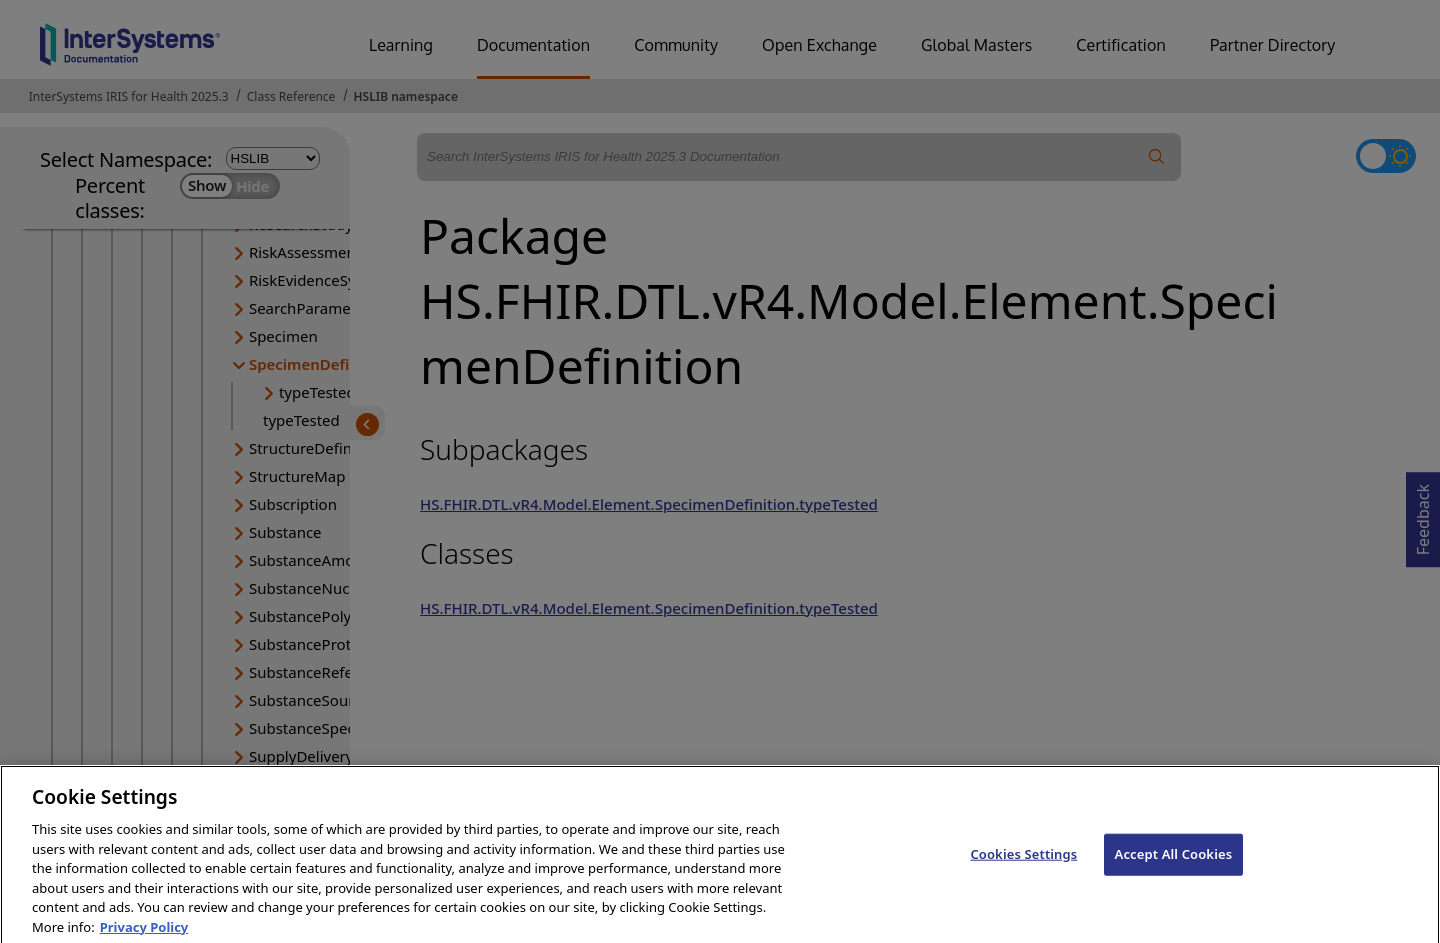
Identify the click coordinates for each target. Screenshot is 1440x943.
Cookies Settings (1023, 874)
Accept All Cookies (1174, 874)
